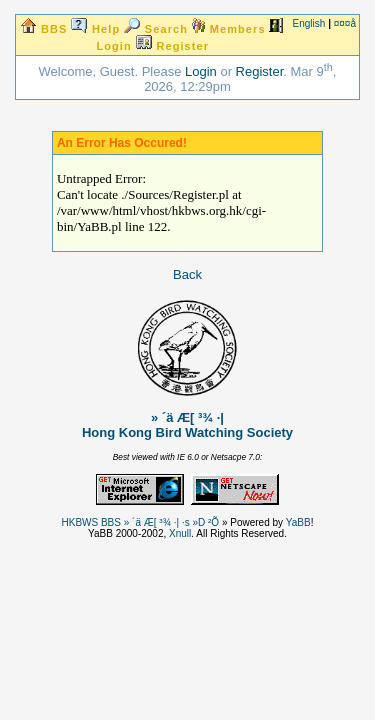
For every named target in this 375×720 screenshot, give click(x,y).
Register (260, 71)
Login (201, 71)
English (309, 23)
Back (187, 274)
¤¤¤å (345, 23)
